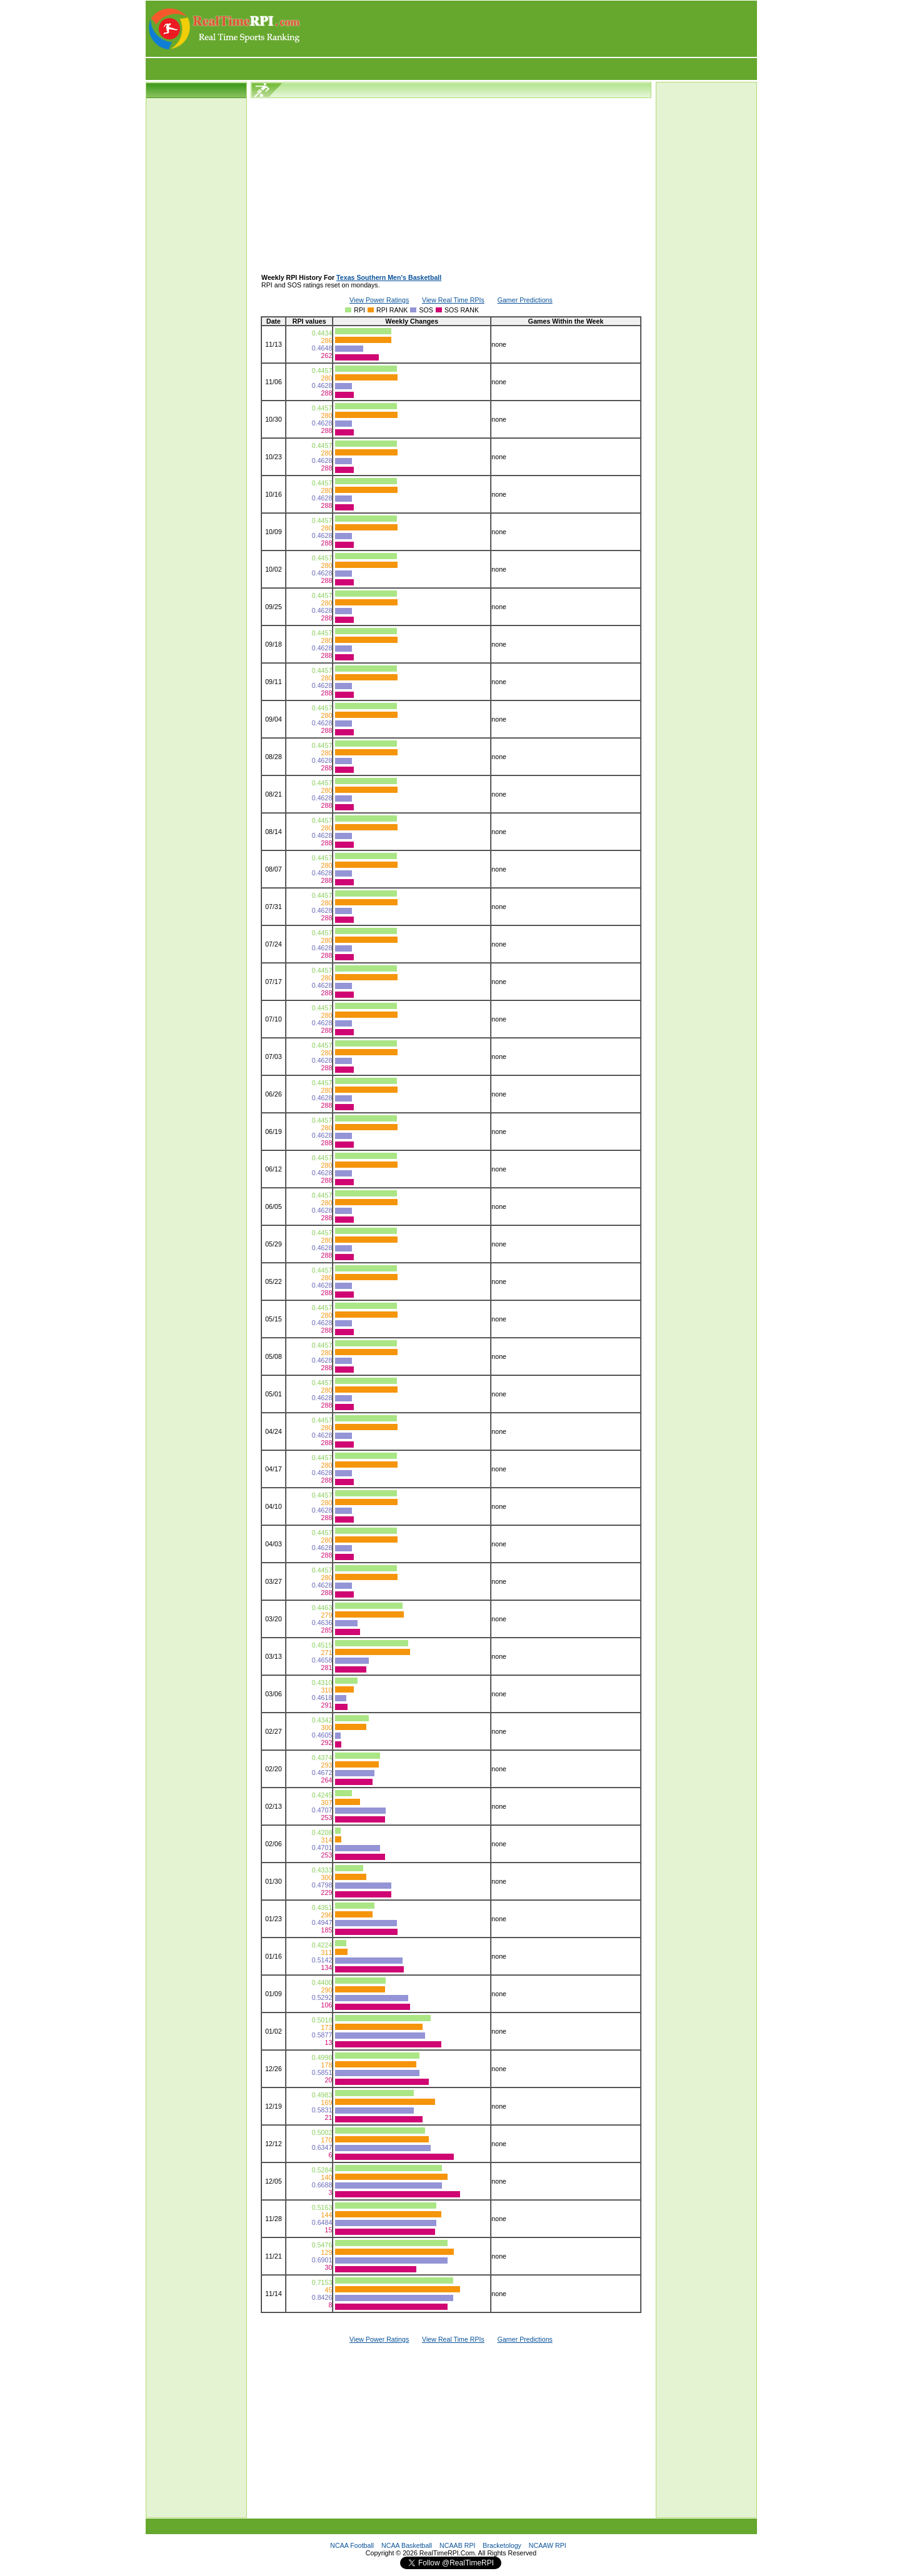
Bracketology (502, 2545)
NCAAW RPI (547, 2545)
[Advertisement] (529, 29)
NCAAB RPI (457, 2545)
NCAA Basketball (406, 2545)
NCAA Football (352, 2545)
